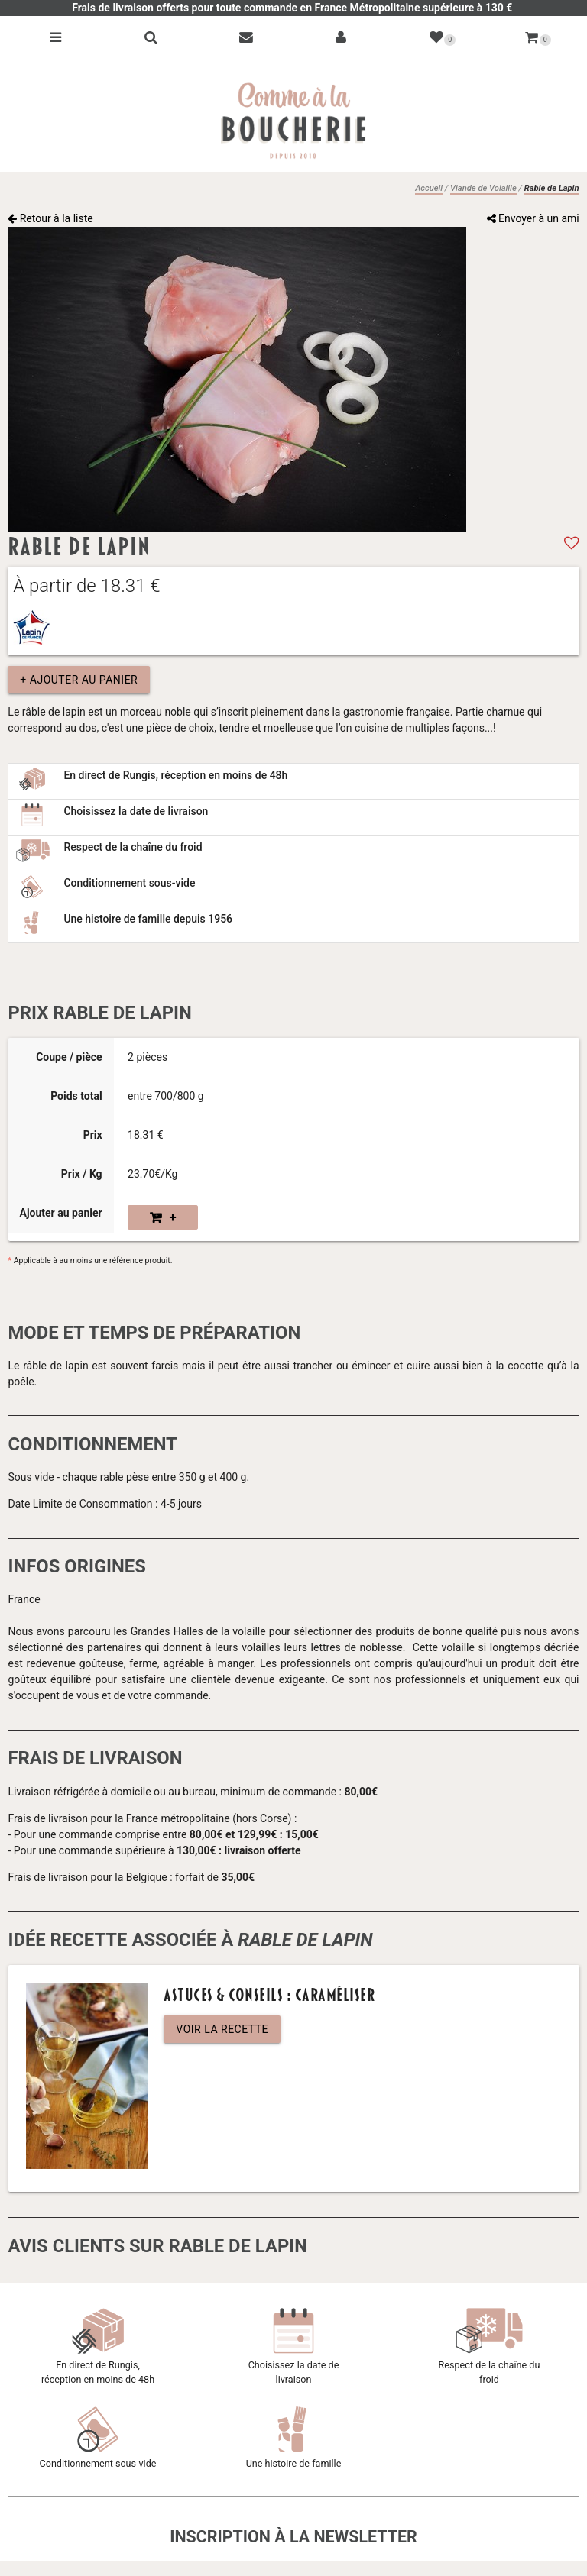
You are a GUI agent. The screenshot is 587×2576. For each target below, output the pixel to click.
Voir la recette (222, 2029)
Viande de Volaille (483, 188)
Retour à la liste (50, 218)
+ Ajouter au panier (79, 680)
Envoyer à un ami (533, 218)
